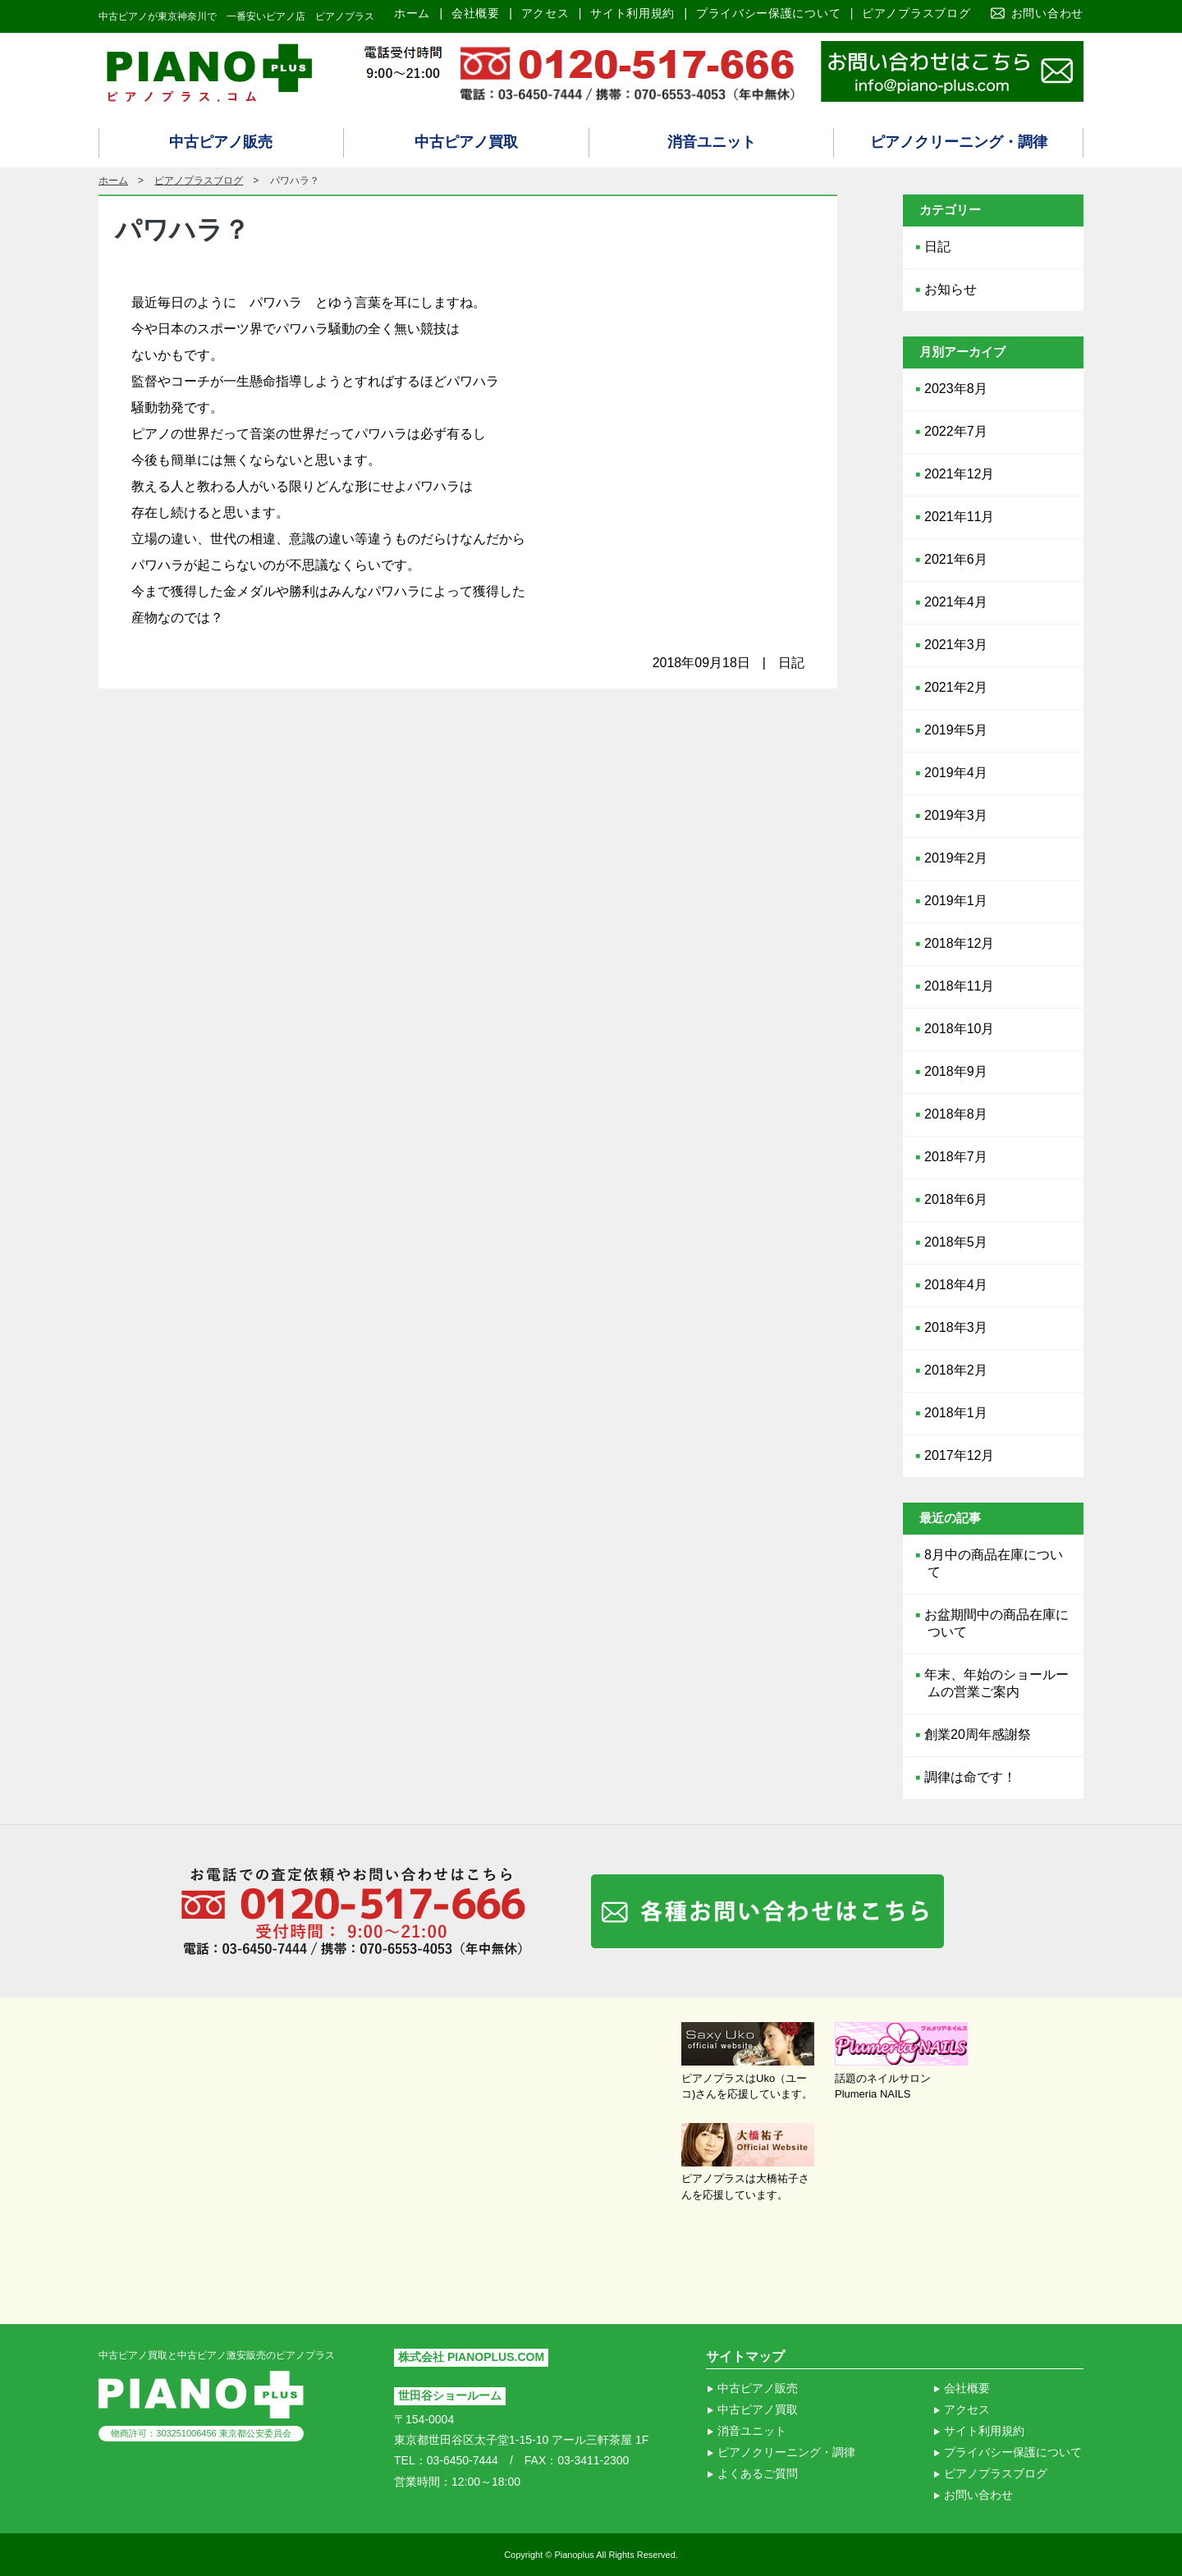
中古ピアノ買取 (466, 142)
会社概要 (475, 13)
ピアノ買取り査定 (952, 71)
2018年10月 (959, 1029)
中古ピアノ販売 (221, 142)
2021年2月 (955, 687)
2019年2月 (955, 858)
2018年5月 (955, 1242)
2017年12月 (959, 1455)
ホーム (412, 13)
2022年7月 (955, 431)
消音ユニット (711, 142)
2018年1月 (955, 1413)
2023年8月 (955, 389)
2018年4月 (955, 1285)
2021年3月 (955, 645)
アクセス (545, 13)
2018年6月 (955, 1199)
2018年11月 (959, 986)
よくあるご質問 (757, 2473)
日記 (937, 247)
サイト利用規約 (632, 13)
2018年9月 (955, 1071)
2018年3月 (955, 1327)
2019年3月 (955, 815)
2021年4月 (955, 602)
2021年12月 (959, 474)
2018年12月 (959, 943)
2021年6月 (955, 559)
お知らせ (950, 289)
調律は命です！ (970, 1777)
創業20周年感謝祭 (977, 1734)
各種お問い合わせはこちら (767, 1911)
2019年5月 (955, 730)
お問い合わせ (1047, 13)
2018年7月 (955, 1157)
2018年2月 (955, 1370)
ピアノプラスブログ (916, 13)
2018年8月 (955, 1114)
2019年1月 (955, 901)
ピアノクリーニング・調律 (958, 142)
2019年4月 (955, 773)
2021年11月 (959, 517)
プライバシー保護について (768, 13)
